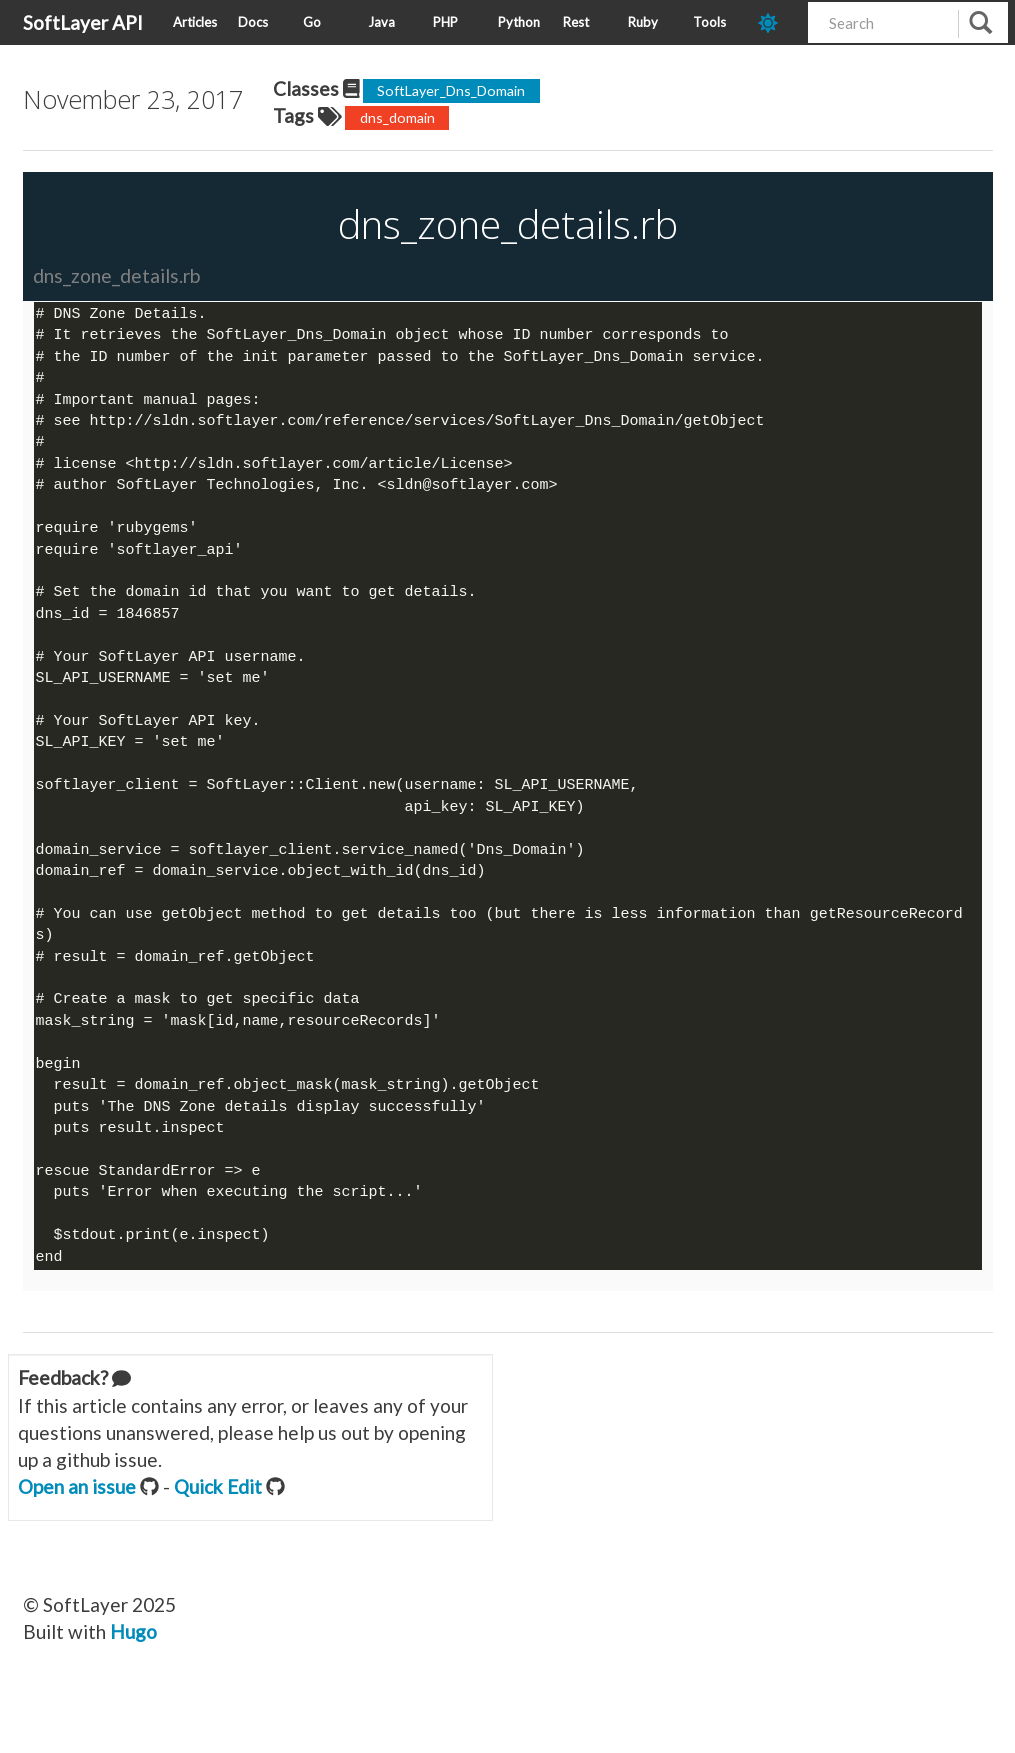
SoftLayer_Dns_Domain (451, 90)
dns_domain (397, 117)
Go (312, 22)
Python (519, 22)
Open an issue (77, 1512)
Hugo (133, 1657)
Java (381, 22)
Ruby (643, 22)
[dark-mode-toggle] (775, 22)
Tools (709, 22)
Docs (253, 22)
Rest (576, 22)
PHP (445, 22)
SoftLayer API (83, 22)
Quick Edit (218, 1512)
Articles (195, 22)
